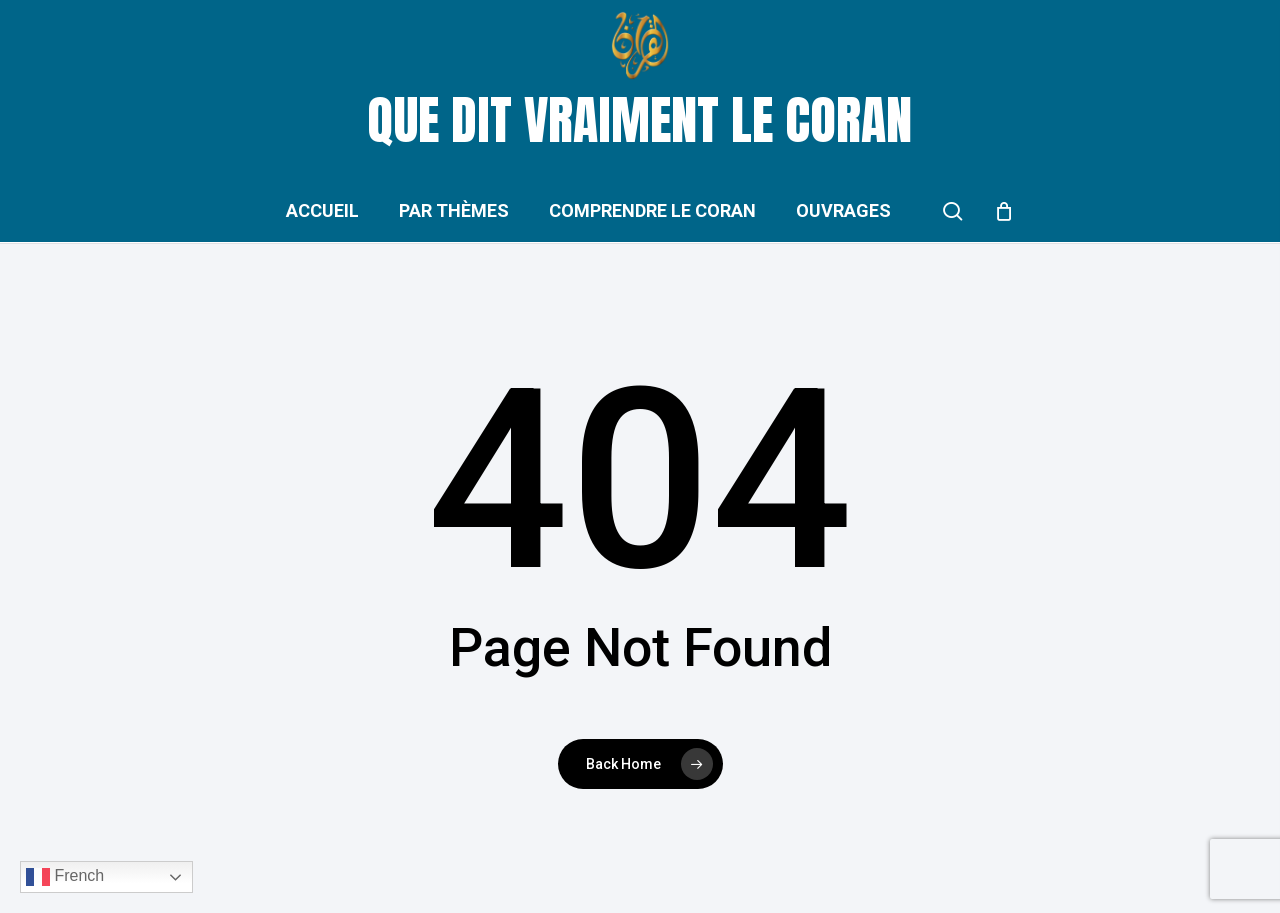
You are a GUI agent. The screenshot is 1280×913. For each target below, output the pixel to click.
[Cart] (1004, 211)
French (65, 877)
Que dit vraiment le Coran (640, 120)
